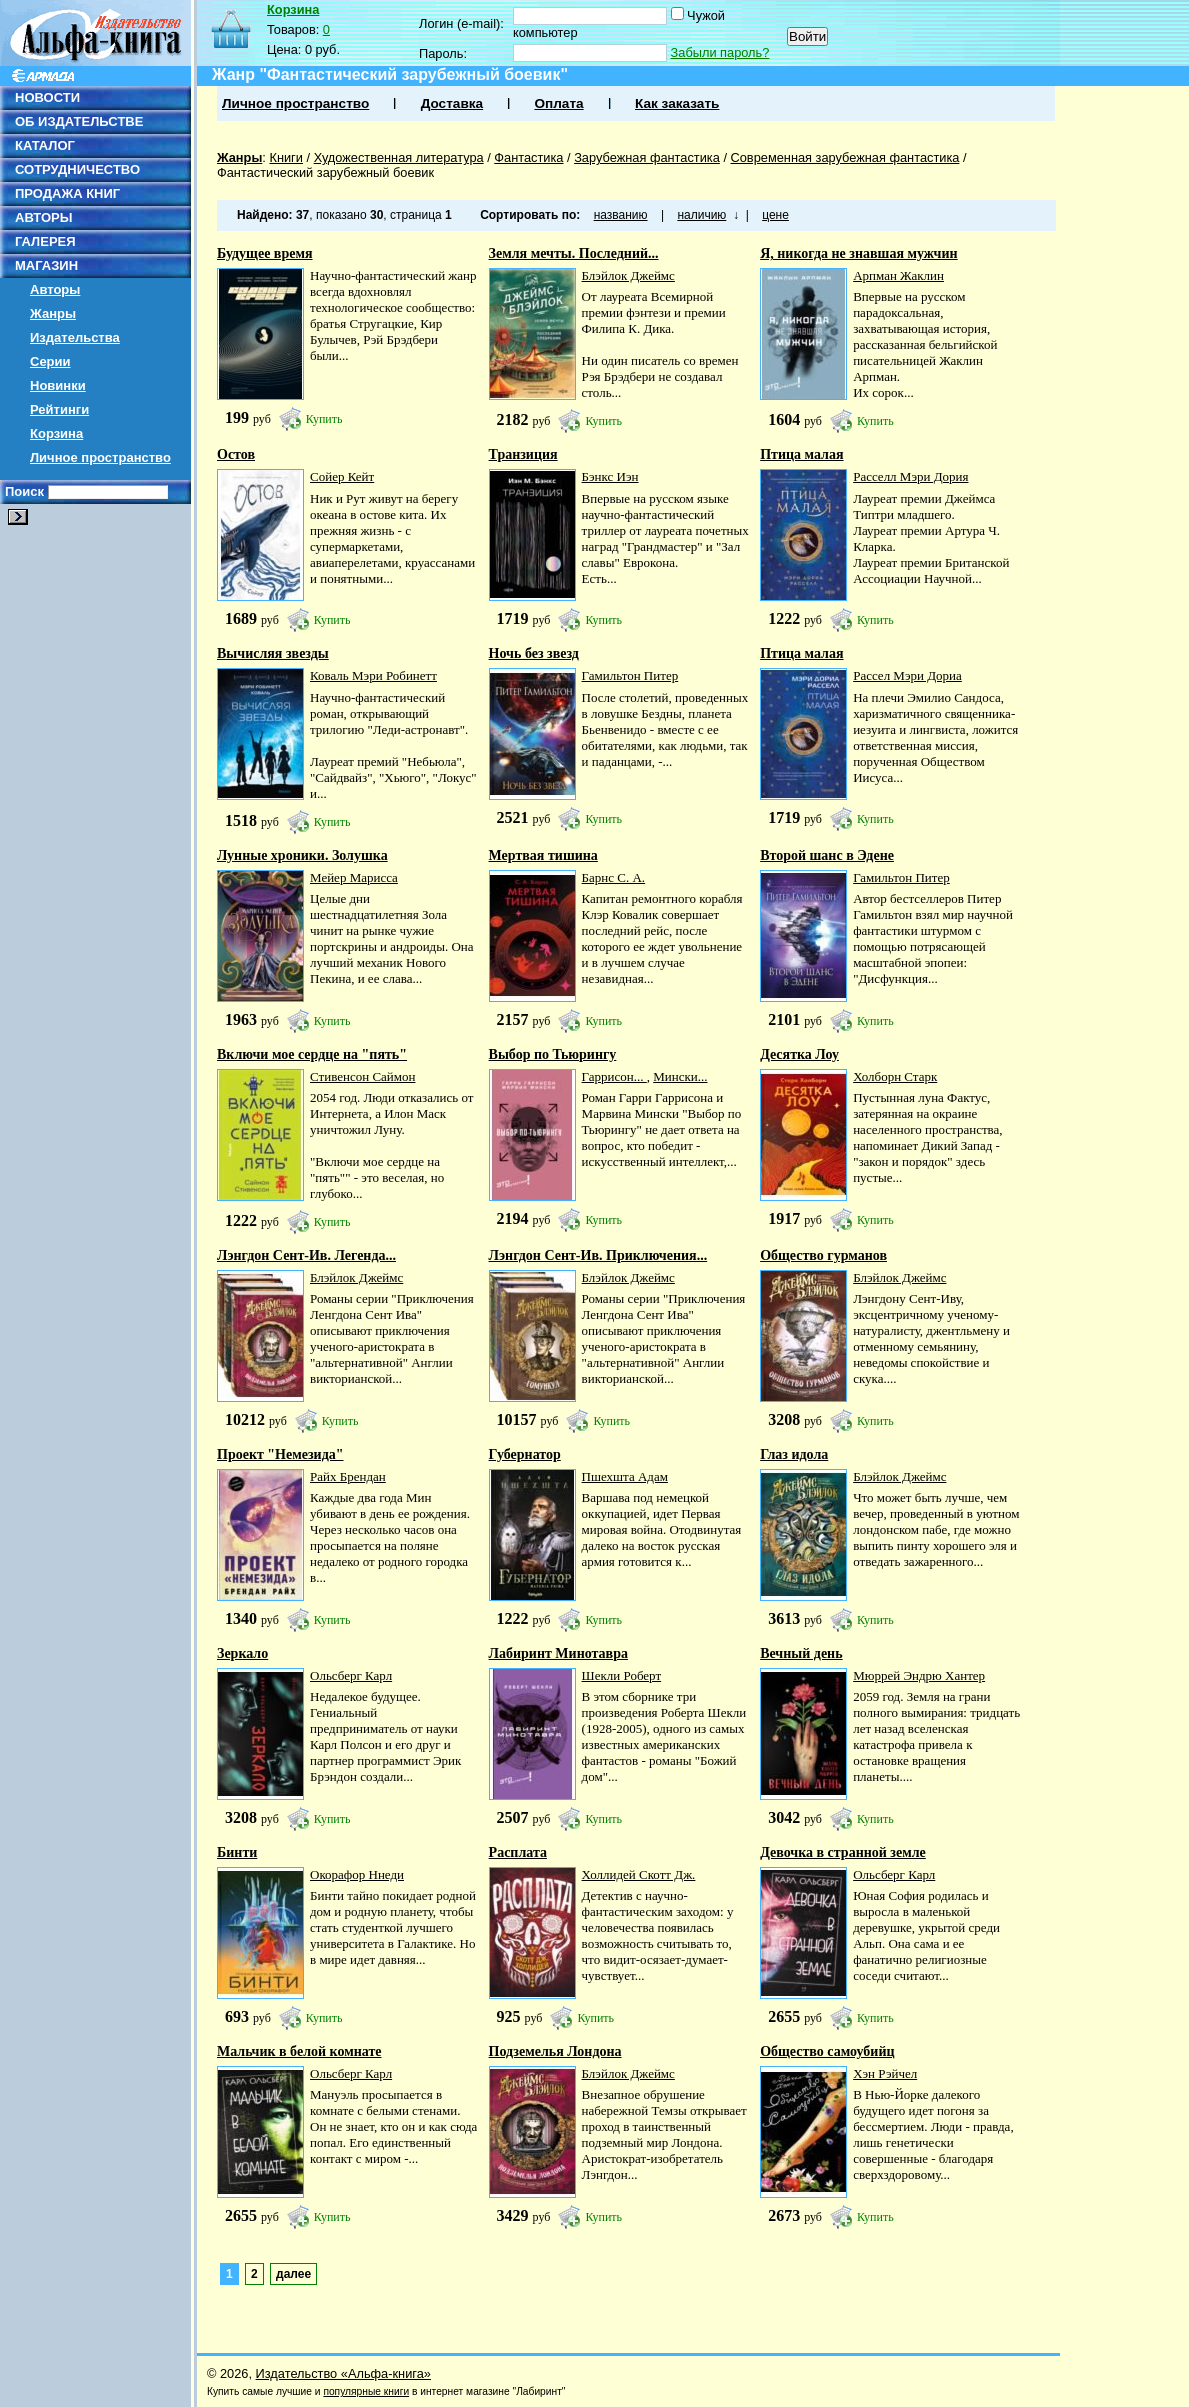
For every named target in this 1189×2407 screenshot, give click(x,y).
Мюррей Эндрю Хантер (919, 1675)
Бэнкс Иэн (610, 476)
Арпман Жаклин (898, 275)
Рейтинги (59, 409)
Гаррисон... (614, 1076)
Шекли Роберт (622, 1675)
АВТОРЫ (43, 217)
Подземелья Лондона (555, 2051)
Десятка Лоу (799, 1054)
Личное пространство (100, 457)
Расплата (518, 1852)
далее (293, 2274)
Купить (324, 419)
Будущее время (265, 253)
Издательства (75, 337)
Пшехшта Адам (625, 1476)
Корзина (56, 433)
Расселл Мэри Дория (910, 476)
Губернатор (525, 1454)
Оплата (558, 103)
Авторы (55, 289)
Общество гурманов (823, 1255)
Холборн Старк (895, 1076)
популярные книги (366, 2391)
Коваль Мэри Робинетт (373, 675)
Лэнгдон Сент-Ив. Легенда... (306, 1255)
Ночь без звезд (534, 653)
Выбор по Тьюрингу (553, 1054)
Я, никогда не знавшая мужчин (858, 253)
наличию (701, 215)
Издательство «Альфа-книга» (343, 2373)
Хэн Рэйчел (885, 2073)
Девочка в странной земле (843, 1852)
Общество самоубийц (827, 2051)
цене (775, 215)
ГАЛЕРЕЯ (45, 241)
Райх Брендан (348, 1476)
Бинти (237, 1852)
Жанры (53, 313)
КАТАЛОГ (45, 145)
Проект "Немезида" (280, 1454)
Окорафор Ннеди (357, 1874)
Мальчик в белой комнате (299, 2051)
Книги (286, 157)
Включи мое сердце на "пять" (312, 1054)
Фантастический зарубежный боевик (325, 172)
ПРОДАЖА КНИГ (67, 193)
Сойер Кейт (342, 476)
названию (621, 215)
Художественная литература (399, 157)
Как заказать (677, 103)
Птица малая (801, 454)
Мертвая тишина (543, 855)
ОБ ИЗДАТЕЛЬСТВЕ (79, 121)
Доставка (452, 103)
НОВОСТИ (47, 97)
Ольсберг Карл (351, 1675)
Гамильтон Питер (630, 675)
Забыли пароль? (720, 52)
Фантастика (528, 157)
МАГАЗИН (46, 265)
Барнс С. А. (614, 877)
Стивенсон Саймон (363, 1076)
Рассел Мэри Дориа (907, 675)
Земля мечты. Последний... (574, 253)
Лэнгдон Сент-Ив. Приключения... (598, 1255)
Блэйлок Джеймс (628, 275)
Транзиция (523, 454)
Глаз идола (794, 1454)
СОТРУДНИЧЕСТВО (77, 169)
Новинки (58, 385)
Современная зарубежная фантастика (845, 157)
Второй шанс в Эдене (827, 855)
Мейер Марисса (354, 877)
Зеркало (242, 1653)
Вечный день (801, 1653)
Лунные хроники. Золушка (302, 855)
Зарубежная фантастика (647, 157)
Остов (236, 454)
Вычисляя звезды (273, 653)
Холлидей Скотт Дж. (639, 1874)
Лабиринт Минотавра (558, 1653)
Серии (50, 361)
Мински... (680, 1076)
